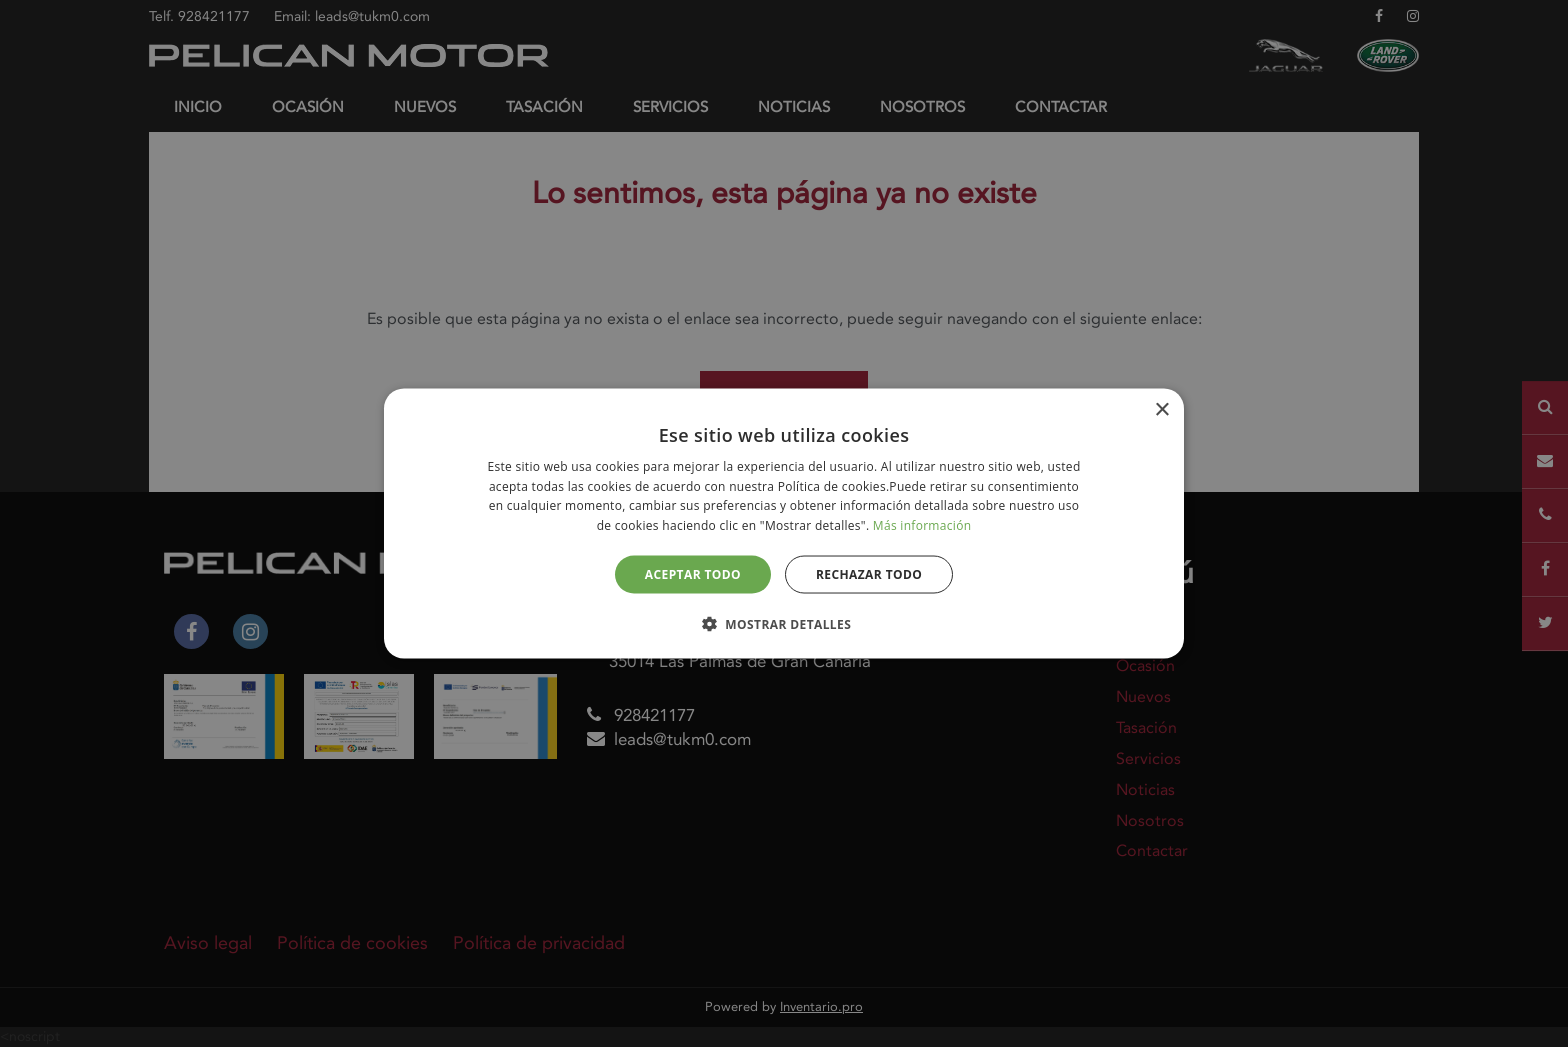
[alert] (784, 523)
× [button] (1161, 409)
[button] (784, 624)
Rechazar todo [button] (869, 574)
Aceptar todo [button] (693, 574)
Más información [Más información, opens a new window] (922, 525)
